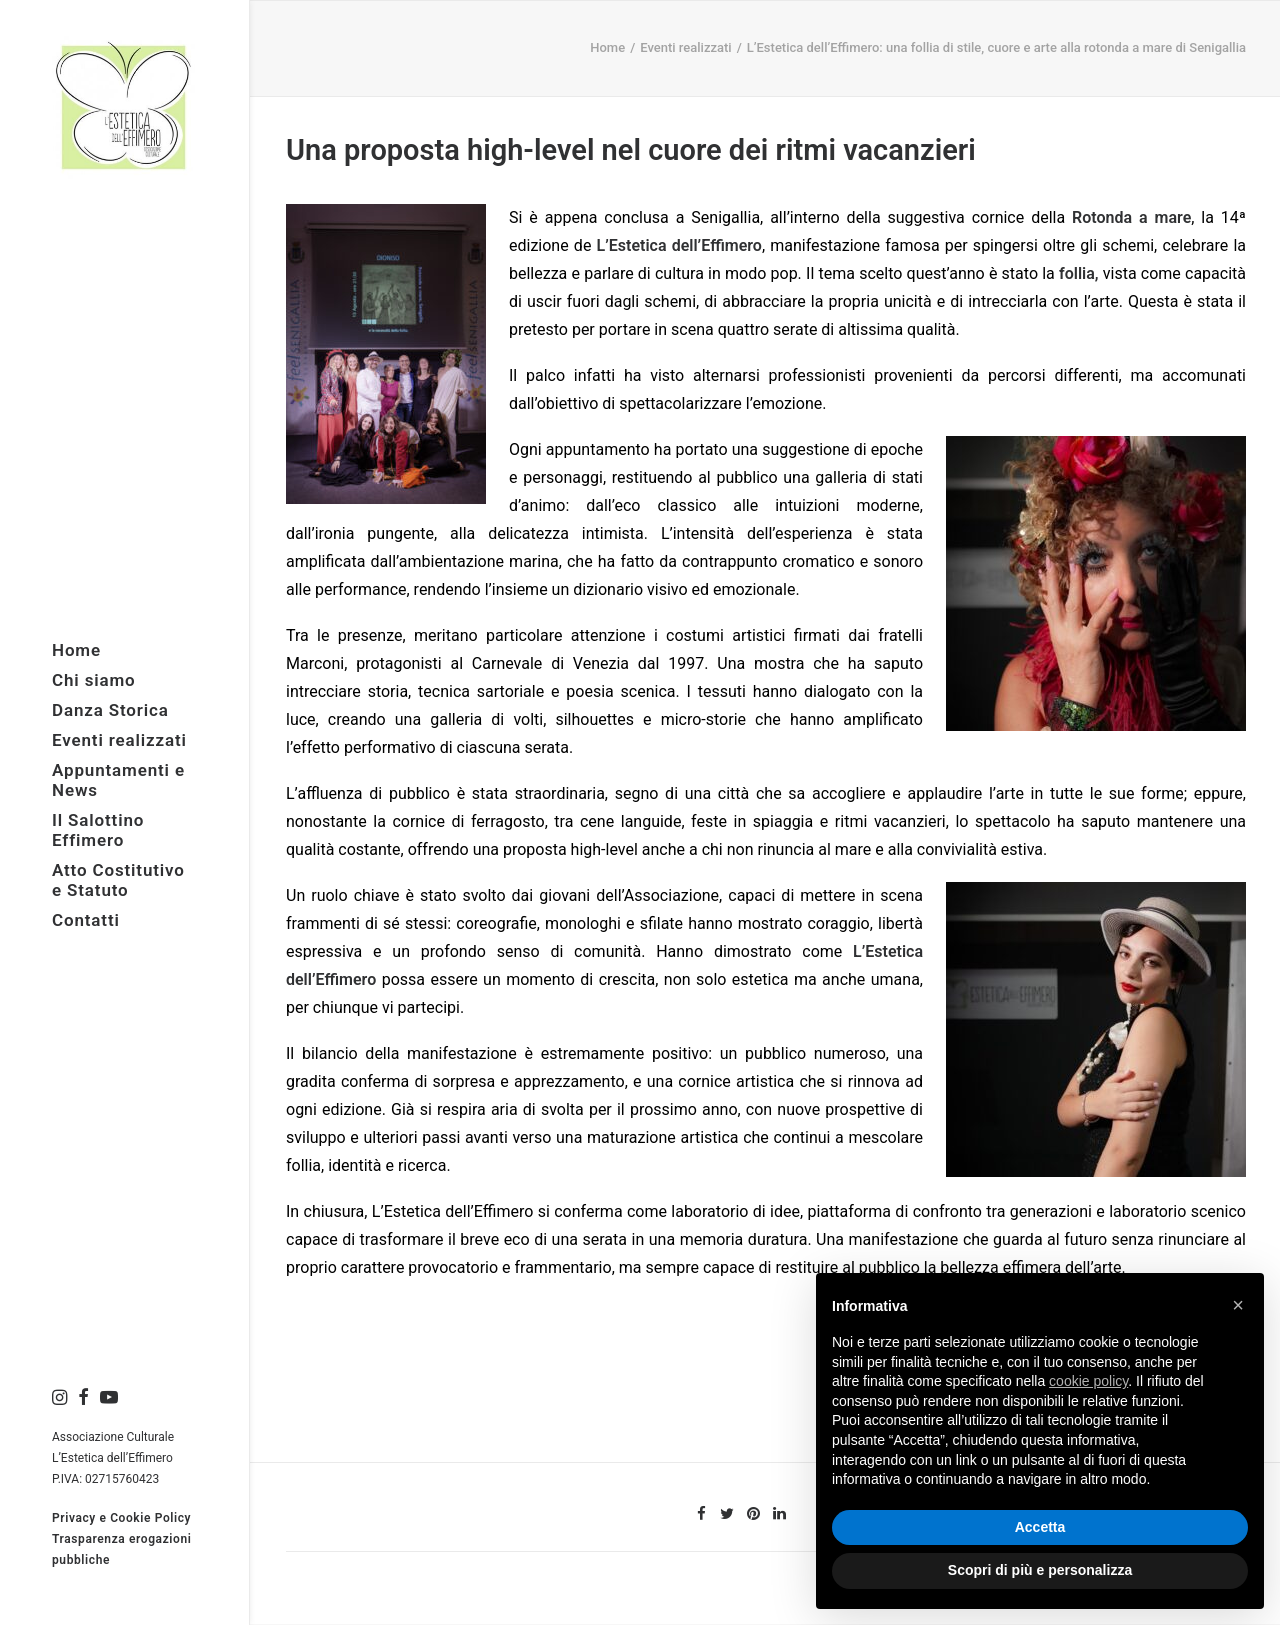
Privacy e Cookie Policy (121, 1518)
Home (607, 47)
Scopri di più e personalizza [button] (1040, 1570)
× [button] (1238, 1305)
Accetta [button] (1040, 1527)
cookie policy (1088, 1381)
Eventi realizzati (685, 47)
